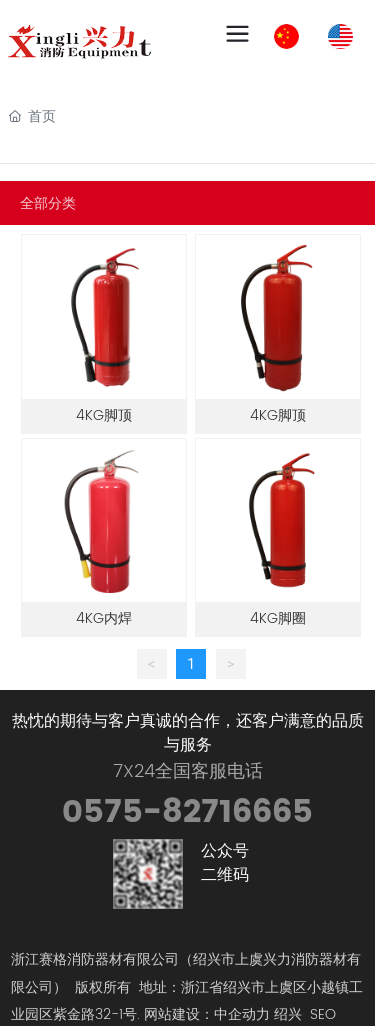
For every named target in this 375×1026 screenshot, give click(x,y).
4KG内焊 (104, 618)
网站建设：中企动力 (207, 1014)
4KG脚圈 (278, 618)
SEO (323, 1014)
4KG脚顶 (104, 415)
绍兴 (288, 1014)
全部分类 (48, 203)
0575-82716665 (187, 812)
